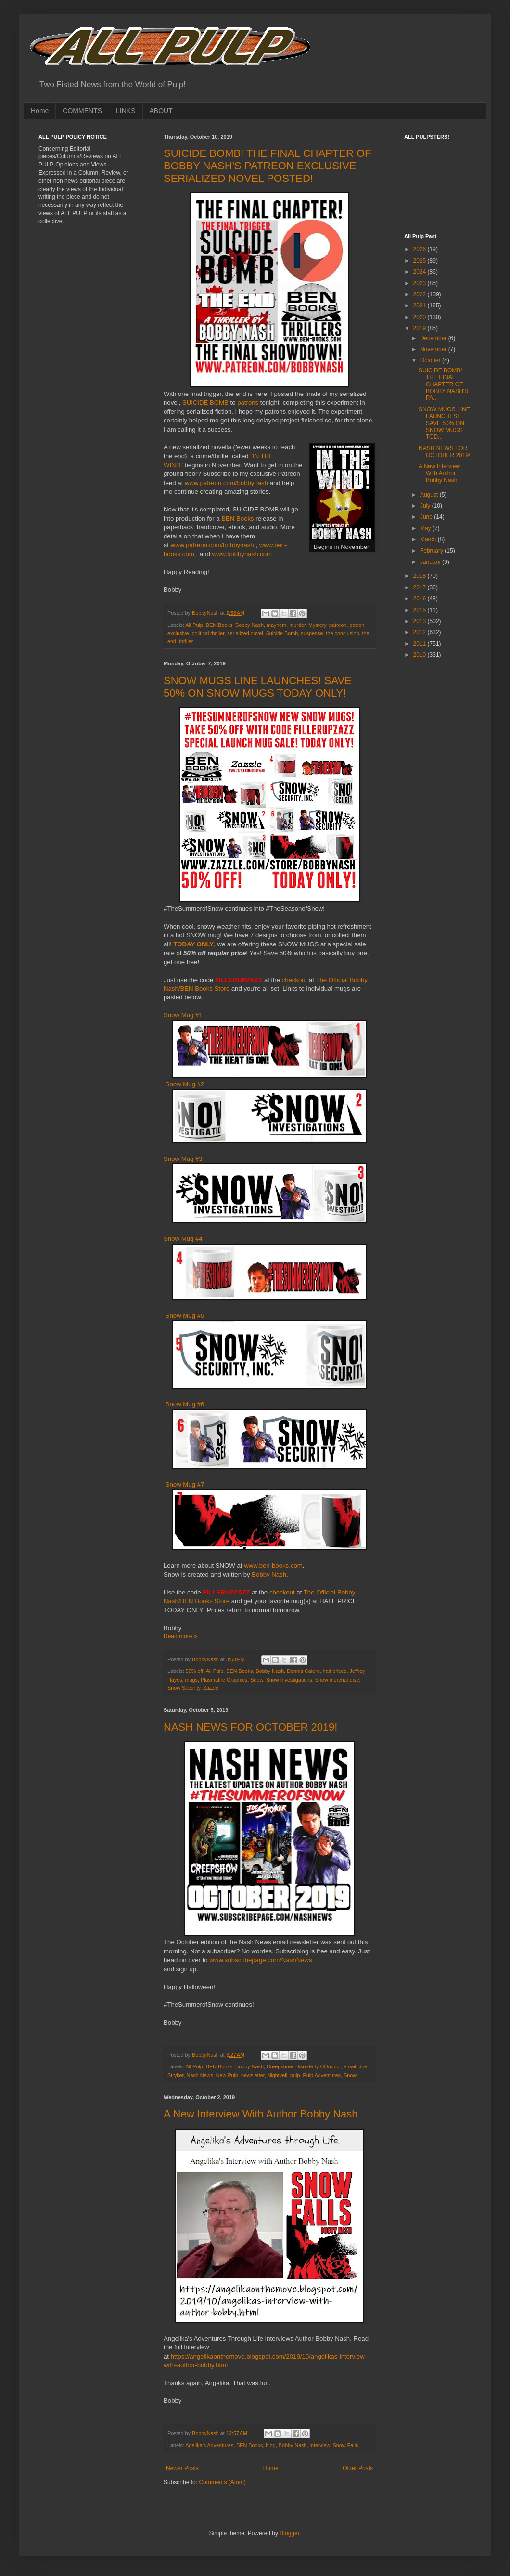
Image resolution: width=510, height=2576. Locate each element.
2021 (420, 305)
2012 (420, 632)
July (426, 505)
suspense (312, 633)
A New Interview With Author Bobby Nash (261, 2114)
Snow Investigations (289, 1680)
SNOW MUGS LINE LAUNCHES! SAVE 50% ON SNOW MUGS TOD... (444, 423)
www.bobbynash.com (242, 554)
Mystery (317, 625)
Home (40, 111)
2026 (420, 249)
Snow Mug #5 (185, 1315)
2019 (420, 328)
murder (297, 625)
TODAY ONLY (194, 944)
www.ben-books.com (273, 1565)
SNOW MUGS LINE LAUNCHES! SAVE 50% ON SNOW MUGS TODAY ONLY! (258, 687)
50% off (194, 1671)
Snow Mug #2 (185, 1084)
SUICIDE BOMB (205, 402)
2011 (420, 643)
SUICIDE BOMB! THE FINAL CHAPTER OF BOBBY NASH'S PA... (443, 384)
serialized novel (245, 633)
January (431, 562)
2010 (420, 654)
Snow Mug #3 (183, 1158)
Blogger (289, 2533)
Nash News (200, 2075)
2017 (420, 587)
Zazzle (210, 1688)
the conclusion (342, 633)
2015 (420, 610)
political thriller (207, 633)
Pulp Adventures (322, 2075)
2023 (420, 283)
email (350, 2066)
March (429, 539)
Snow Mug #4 (183, 1238)
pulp (295, 2075)
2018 (420, 576)
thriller (186, 641)
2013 (420, 621)
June (427, 516)
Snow (256, 1680)
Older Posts (358, 2468)
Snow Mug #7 (185, 1484)
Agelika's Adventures (209, 2445)
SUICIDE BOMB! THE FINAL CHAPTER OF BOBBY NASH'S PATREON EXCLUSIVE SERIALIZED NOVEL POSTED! (267, 165)
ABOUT (161, 111)
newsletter (253, 2075)
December (434, 338)
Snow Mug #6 (185, 1404)
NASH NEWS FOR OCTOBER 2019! (250, 1727)
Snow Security (183, 1688)
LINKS (125, 111)
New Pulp (227, 2075)
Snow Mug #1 (183, 1015)
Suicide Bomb (282, 633)
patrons (248, 402)
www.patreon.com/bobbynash (226, 482)
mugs (191, 1680)
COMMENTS (82, 111)
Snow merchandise (337, 1680)
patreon (338, 625)
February (432, 551)
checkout (295, 979)
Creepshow (280, 2066)
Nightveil (277, 2075)
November (434, 349)
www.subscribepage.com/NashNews (260, 1960)
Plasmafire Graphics (224, 1680)
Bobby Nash (249, 625)
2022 (420, 294)
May (426, 528)
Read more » (180, 1636)
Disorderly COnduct (318, 2066)
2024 (420, 271)
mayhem (276, 625)
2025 (420, 260)
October (431, 360)
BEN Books (237, 518)
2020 (420, 317)
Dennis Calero (303, 1671)
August (430, 494)
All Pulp (194, 625)
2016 (420, 598)
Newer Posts (182, 2468)
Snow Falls (345, 2445)
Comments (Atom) (222, 2482)
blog (270, 2445)
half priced (335, 1671)
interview (320, 2445)
